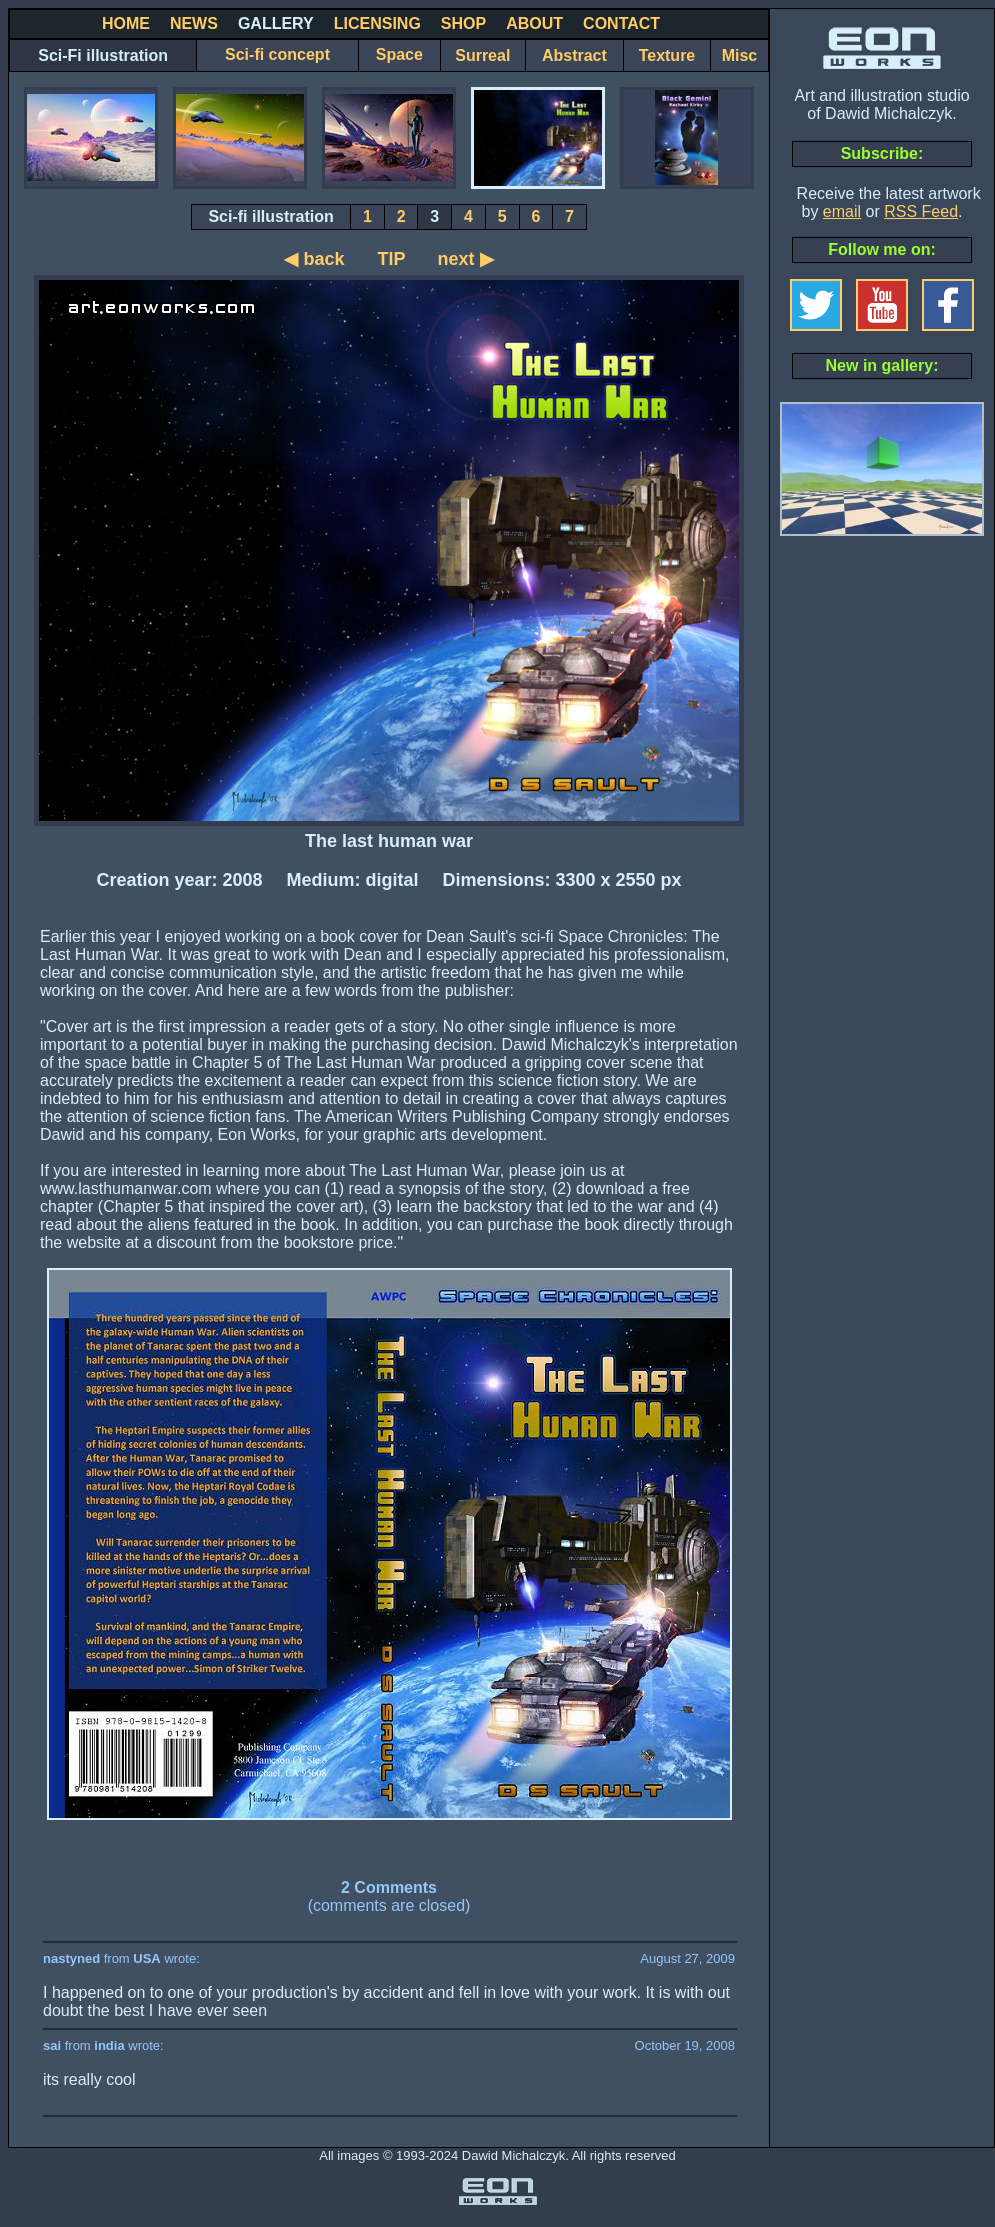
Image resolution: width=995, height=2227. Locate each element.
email (842, 211)
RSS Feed (921, 211)
